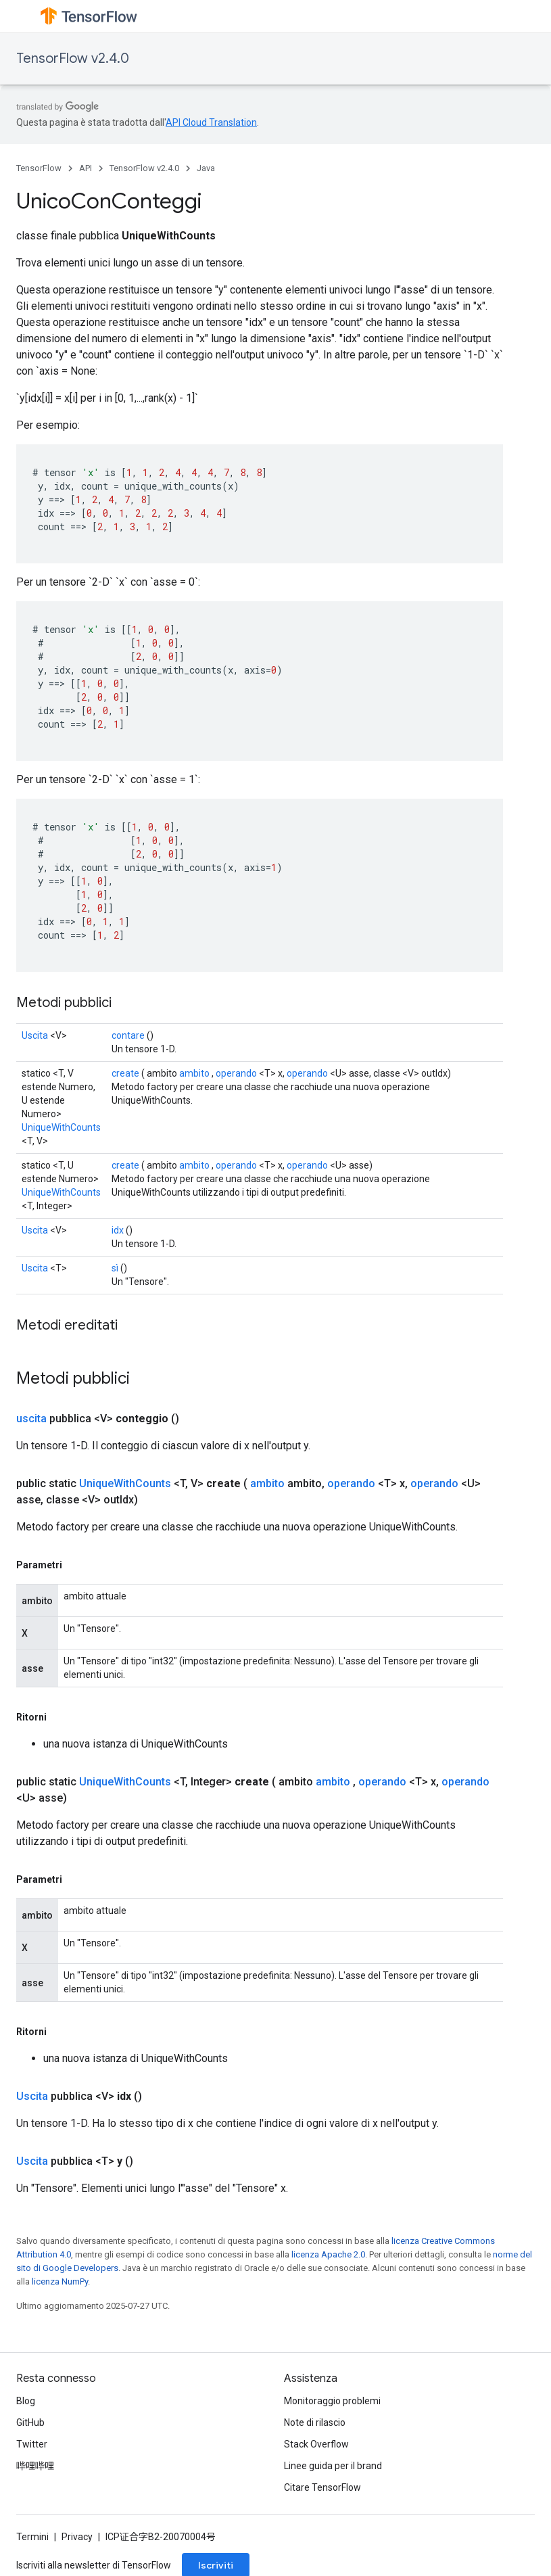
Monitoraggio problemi (332, 2400)
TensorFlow (39, 168)
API (85, 168)
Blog (25, 2400)
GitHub (30, 2422)
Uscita (35, 1035)
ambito (194, 1073)
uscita (31, 1418)
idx (118, 1230)
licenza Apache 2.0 (328, 2254)
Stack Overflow (316, 2444)
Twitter (31, 2444)
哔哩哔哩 (35, 2465)
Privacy (77, 2536)
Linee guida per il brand (333, 2465)
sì (115, 1268)
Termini (32, 2536)
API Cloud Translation (211, 122)
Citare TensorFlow (322, 2487)
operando (236, 1073)
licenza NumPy (60, 2281)
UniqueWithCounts (61, 1127)
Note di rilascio (314, 2422)
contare (128, 1035)
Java (206, 168)
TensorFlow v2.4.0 (72, 58)
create (125, 1073)
